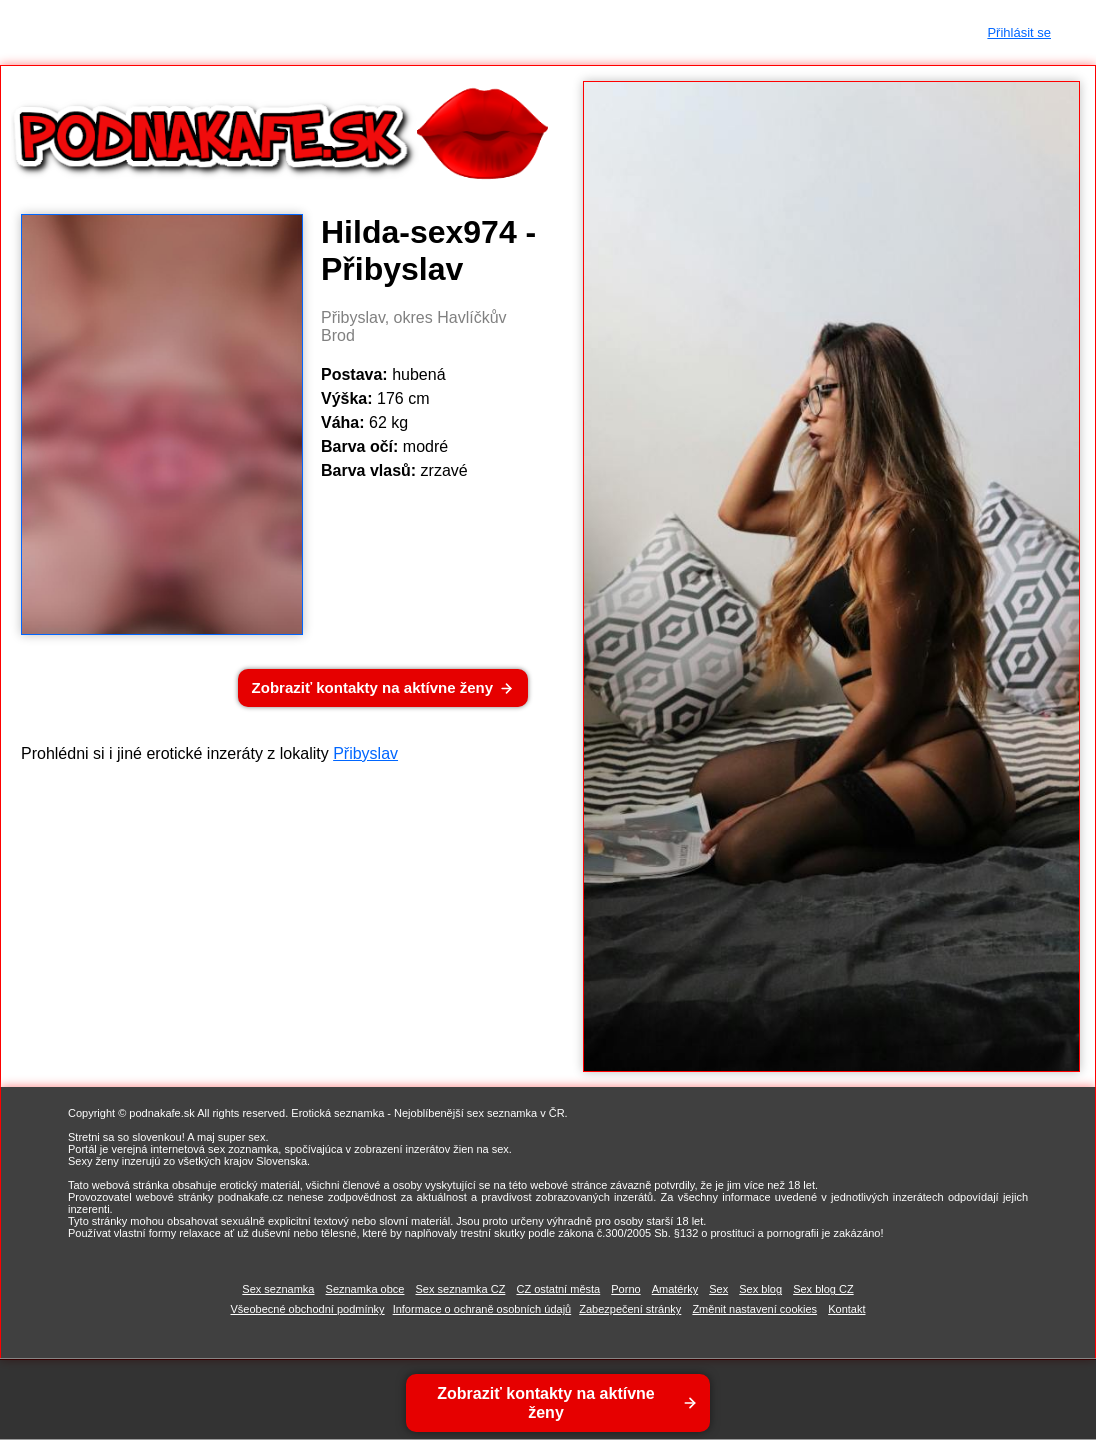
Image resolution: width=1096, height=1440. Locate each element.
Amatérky (675, 1289)
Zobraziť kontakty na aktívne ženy (372, 687)
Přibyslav (365, 753)
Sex (718, 1289)
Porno (625, 1289)
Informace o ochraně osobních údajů (482, 1309)
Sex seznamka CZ (461, 1289)
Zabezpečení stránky (630, 1309)
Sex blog (760, 1289)
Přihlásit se (1019, 32)
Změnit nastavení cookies (754, 1309)
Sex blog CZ (823, 1289)
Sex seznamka (278, 1289)
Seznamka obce (365, 1289)
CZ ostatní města (558, 1289)
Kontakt (846, 1309)
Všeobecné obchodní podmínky (308, 1309)
